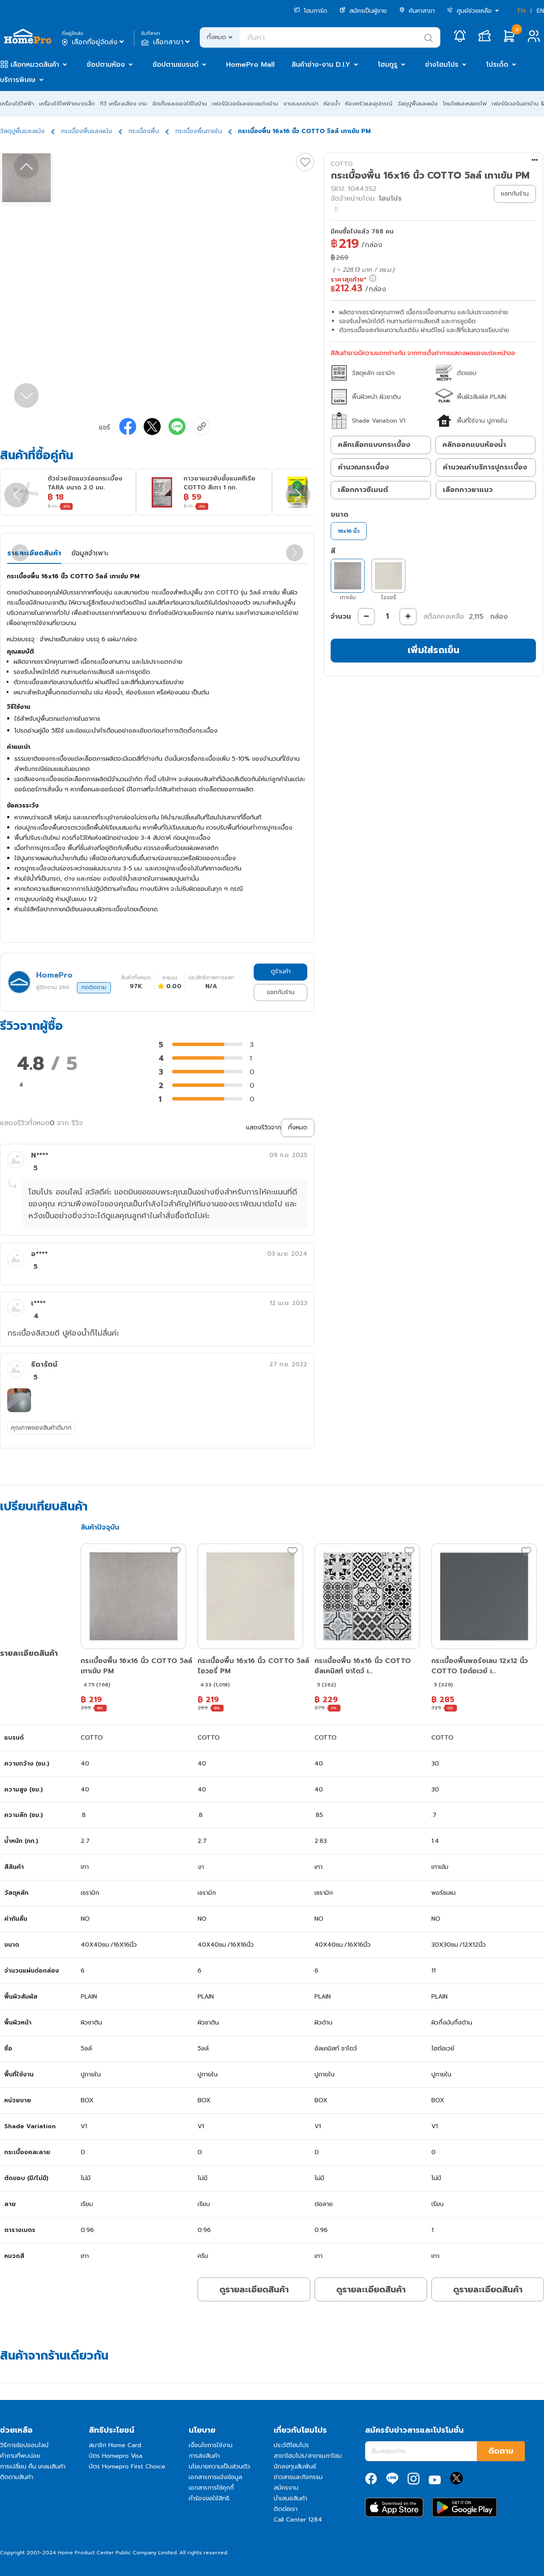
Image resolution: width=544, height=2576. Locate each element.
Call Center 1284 (298, 2519)
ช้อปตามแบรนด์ (175, 65)
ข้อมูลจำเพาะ (89, 553)
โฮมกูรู (387, 65)
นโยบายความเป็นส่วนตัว (219, 2466)
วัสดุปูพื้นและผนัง (417, 104)
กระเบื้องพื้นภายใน (198, 131)
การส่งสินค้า (204, 2455)
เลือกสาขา (166, 42)
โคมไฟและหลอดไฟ (465, 104)
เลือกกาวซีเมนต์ (363, 490)
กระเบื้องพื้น (143, 131)
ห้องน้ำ (331, 104)
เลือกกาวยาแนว (468, 490)
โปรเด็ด (497, 65)
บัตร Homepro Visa (115, 2455)
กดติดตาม (94, 987)
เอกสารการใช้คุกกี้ (211, 2487)
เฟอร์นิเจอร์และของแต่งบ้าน (245, 104)
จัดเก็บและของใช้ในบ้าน (179, 104)
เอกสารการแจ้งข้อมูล (215, 2477)
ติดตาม (500, 2451)
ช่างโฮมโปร (442, 65)
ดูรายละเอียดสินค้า (254, 2289)
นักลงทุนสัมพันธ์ (295, 2466)
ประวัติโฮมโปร (291, 2445)
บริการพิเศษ (18, 80)
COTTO (342, 163)
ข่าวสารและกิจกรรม (298, 2477)
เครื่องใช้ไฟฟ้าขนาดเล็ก (67, 104)
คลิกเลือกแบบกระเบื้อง (374, 445)
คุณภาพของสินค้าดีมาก (41, 1427)
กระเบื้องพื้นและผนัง (86, 131)
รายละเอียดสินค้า (34, 553)
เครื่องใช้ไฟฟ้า (17, 104)
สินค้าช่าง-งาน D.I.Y (321, 65)
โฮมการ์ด (310, 10)
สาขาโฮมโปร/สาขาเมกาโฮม (308, 2455)
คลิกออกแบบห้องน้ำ (474, 445)
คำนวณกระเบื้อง (363, 467)
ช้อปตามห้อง (106, 65)
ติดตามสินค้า (16, 2477)
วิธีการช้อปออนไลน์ (24, 2445)
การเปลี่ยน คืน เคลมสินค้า (32, 2466)
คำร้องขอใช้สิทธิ (209, 2498)
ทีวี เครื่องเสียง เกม (123, 104)
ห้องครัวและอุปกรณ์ (368, 104)
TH (521, 10)
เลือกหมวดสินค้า (35, 65)
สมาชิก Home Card (115, 2445)
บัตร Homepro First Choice (127, 2466)
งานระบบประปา (300, 104)
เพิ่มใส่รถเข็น (433, 650)
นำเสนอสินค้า (290, 2498)
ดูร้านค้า (281, 971)
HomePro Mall (250, 65)
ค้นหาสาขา (417, 10)
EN (540, 10)
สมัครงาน (286, 2487)
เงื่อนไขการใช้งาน (210, 2445)
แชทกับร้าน (281, 992)
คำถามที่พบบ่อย (20, 2455)
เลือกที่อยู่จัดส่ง (93, 42)
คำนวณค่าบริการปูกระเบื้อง (485, 467)
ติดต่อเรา (286, 2509)
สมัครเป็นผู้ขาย (363, 10)
